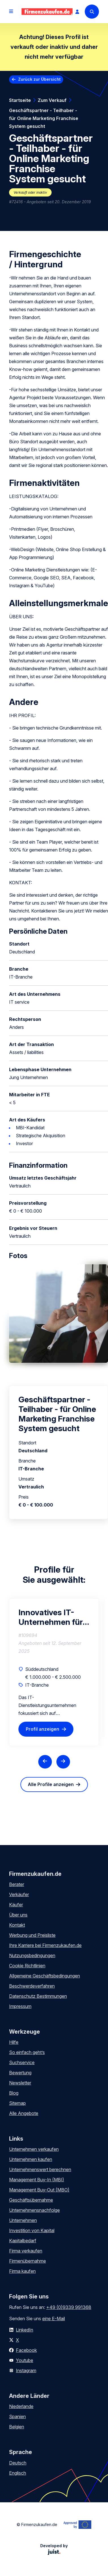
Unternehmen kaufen (30, 2159)
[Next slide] (63, 1762)
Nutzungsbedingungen (32, 1955)
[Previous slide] (45, 1762)
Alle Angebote (23, 2113)
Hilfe (13, 2042)
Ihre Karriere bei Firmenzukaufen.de (45, 1945)
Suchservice (22, 2062)
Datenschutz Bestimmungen (38, 1996)
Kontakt (17, 1925)
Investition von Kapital (31, 2230)
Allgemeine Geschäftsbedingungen (44, 1976)
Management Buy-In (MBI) (36, 2179)
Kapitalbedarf (22, 2240)
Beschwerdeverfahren (32, 1986)
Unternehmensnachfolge (34, 2210)
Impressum (20, 2006)
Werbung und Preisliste (32, 1935)
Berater (16, 1884)
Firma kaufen (22, 2271)
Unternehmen (23, 2220)
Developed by (54, 2549)
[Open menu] (11, 11)
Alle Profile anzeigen (51, 1784)
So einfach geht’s (27, 2052)
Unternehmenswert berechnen (40, 2169)
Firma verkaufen (25, 2251)
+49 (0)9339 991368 (68, 2307)
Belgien (16, 2426)
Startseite (20, 100)
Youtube (24, 2360)
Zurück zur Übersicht (39, 79)
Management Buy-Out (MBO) (39, 2190)
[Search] (92, 12)
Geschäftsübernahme (31, 2200)
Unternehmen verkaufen (34, 2149)
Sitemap (17, 2103)
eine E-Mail (53, 2318)
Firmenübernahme (27, 2261)
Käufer (16, 1904)
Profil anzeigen (42, 1729)
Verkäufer (19, 1894)
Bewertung (20, 2072)
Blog (13, 2093)
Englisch (17, 2473)
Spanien (17, 2416)
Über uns (18, 1915)
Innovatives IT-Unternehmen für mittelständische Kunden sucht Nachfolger (50, 1617)
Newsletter (20, 2083)
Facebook (26, 2350)
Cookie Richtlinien (27, 1965)
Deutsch (17, 2463)
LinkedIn (24, 2330)
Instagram (26, 2370)
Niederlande (21, 2406)
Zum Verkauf (52, 100)
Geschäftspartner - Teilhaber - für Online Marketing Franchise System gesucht (43, 118)
